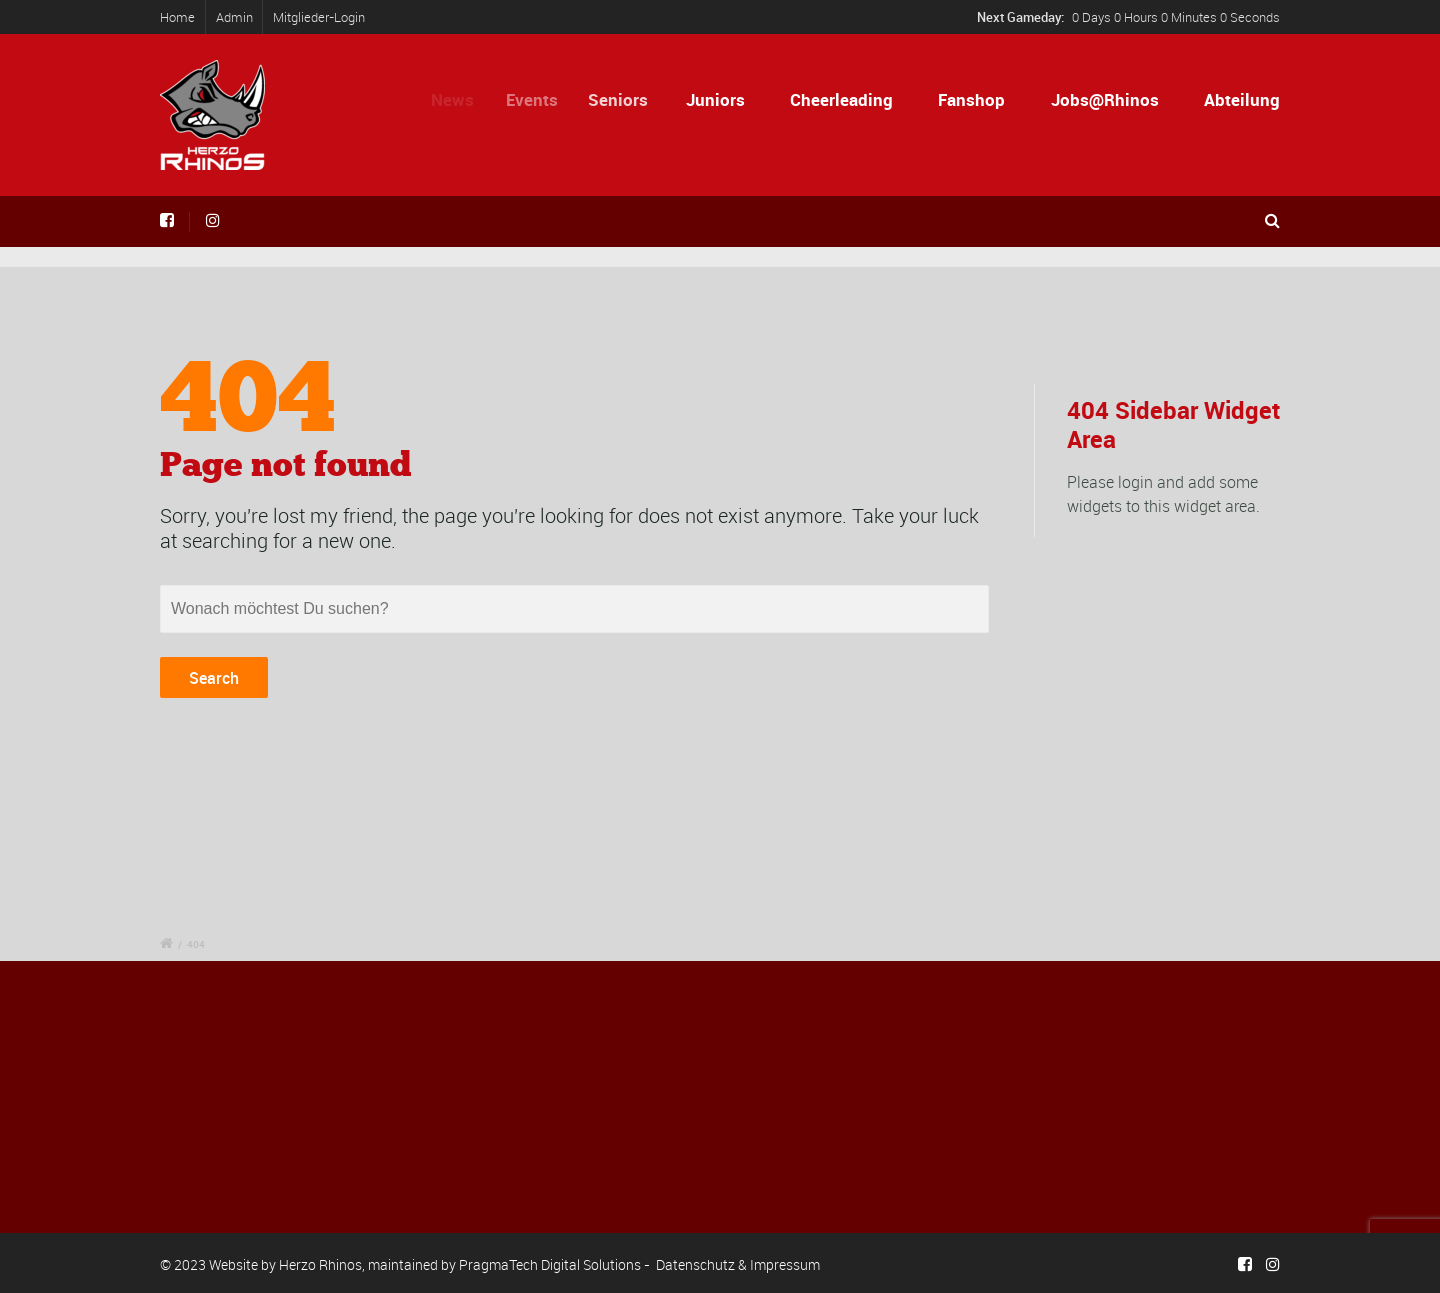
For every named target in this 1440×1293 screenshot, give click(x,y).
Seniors (628, 99)
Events (541, 99)
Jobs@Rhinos (1105, 99)
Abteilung (1242, 99)
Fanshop (971, 99)
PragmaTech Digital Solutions (550, 1264)
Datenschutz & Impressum (738, 1264)
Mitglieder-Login (319, 17)
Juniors (719, 99)
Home (177, 17)
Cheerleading (841, 99)
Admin (234, 17)
